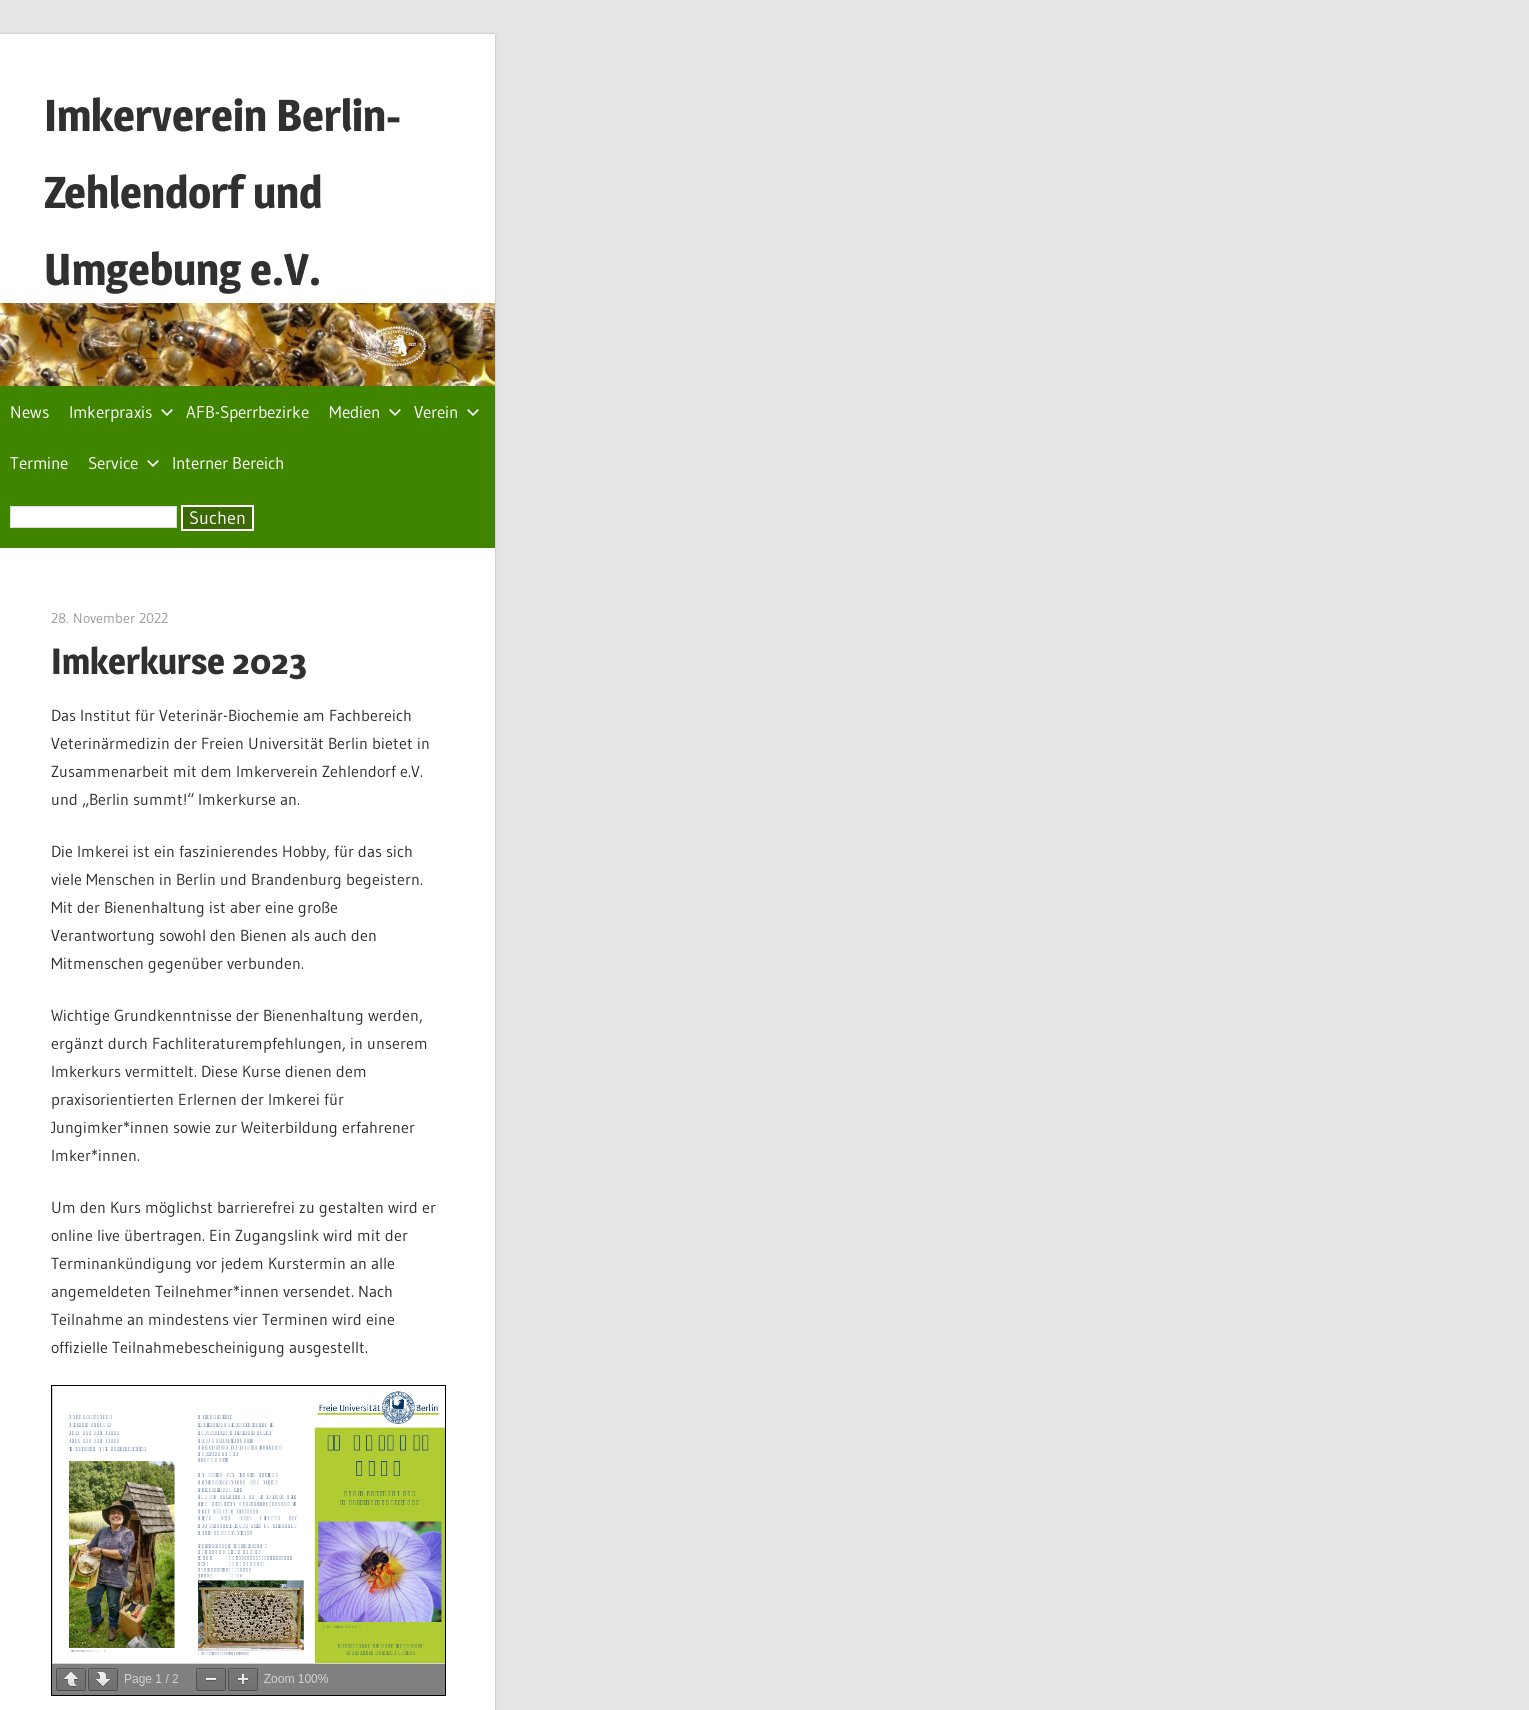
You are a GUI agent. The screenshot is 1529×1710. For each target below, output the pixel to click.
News (29, 411)
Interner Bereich (228, 462)
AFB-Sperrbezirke (247, 411)
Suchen (217, 518)
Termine (39, 462)
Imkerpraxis (121, 411)
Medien (365, 411)
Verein (447, 411)
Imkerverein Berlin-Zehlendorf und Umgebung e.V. (222, 192)
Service (124, 462)
